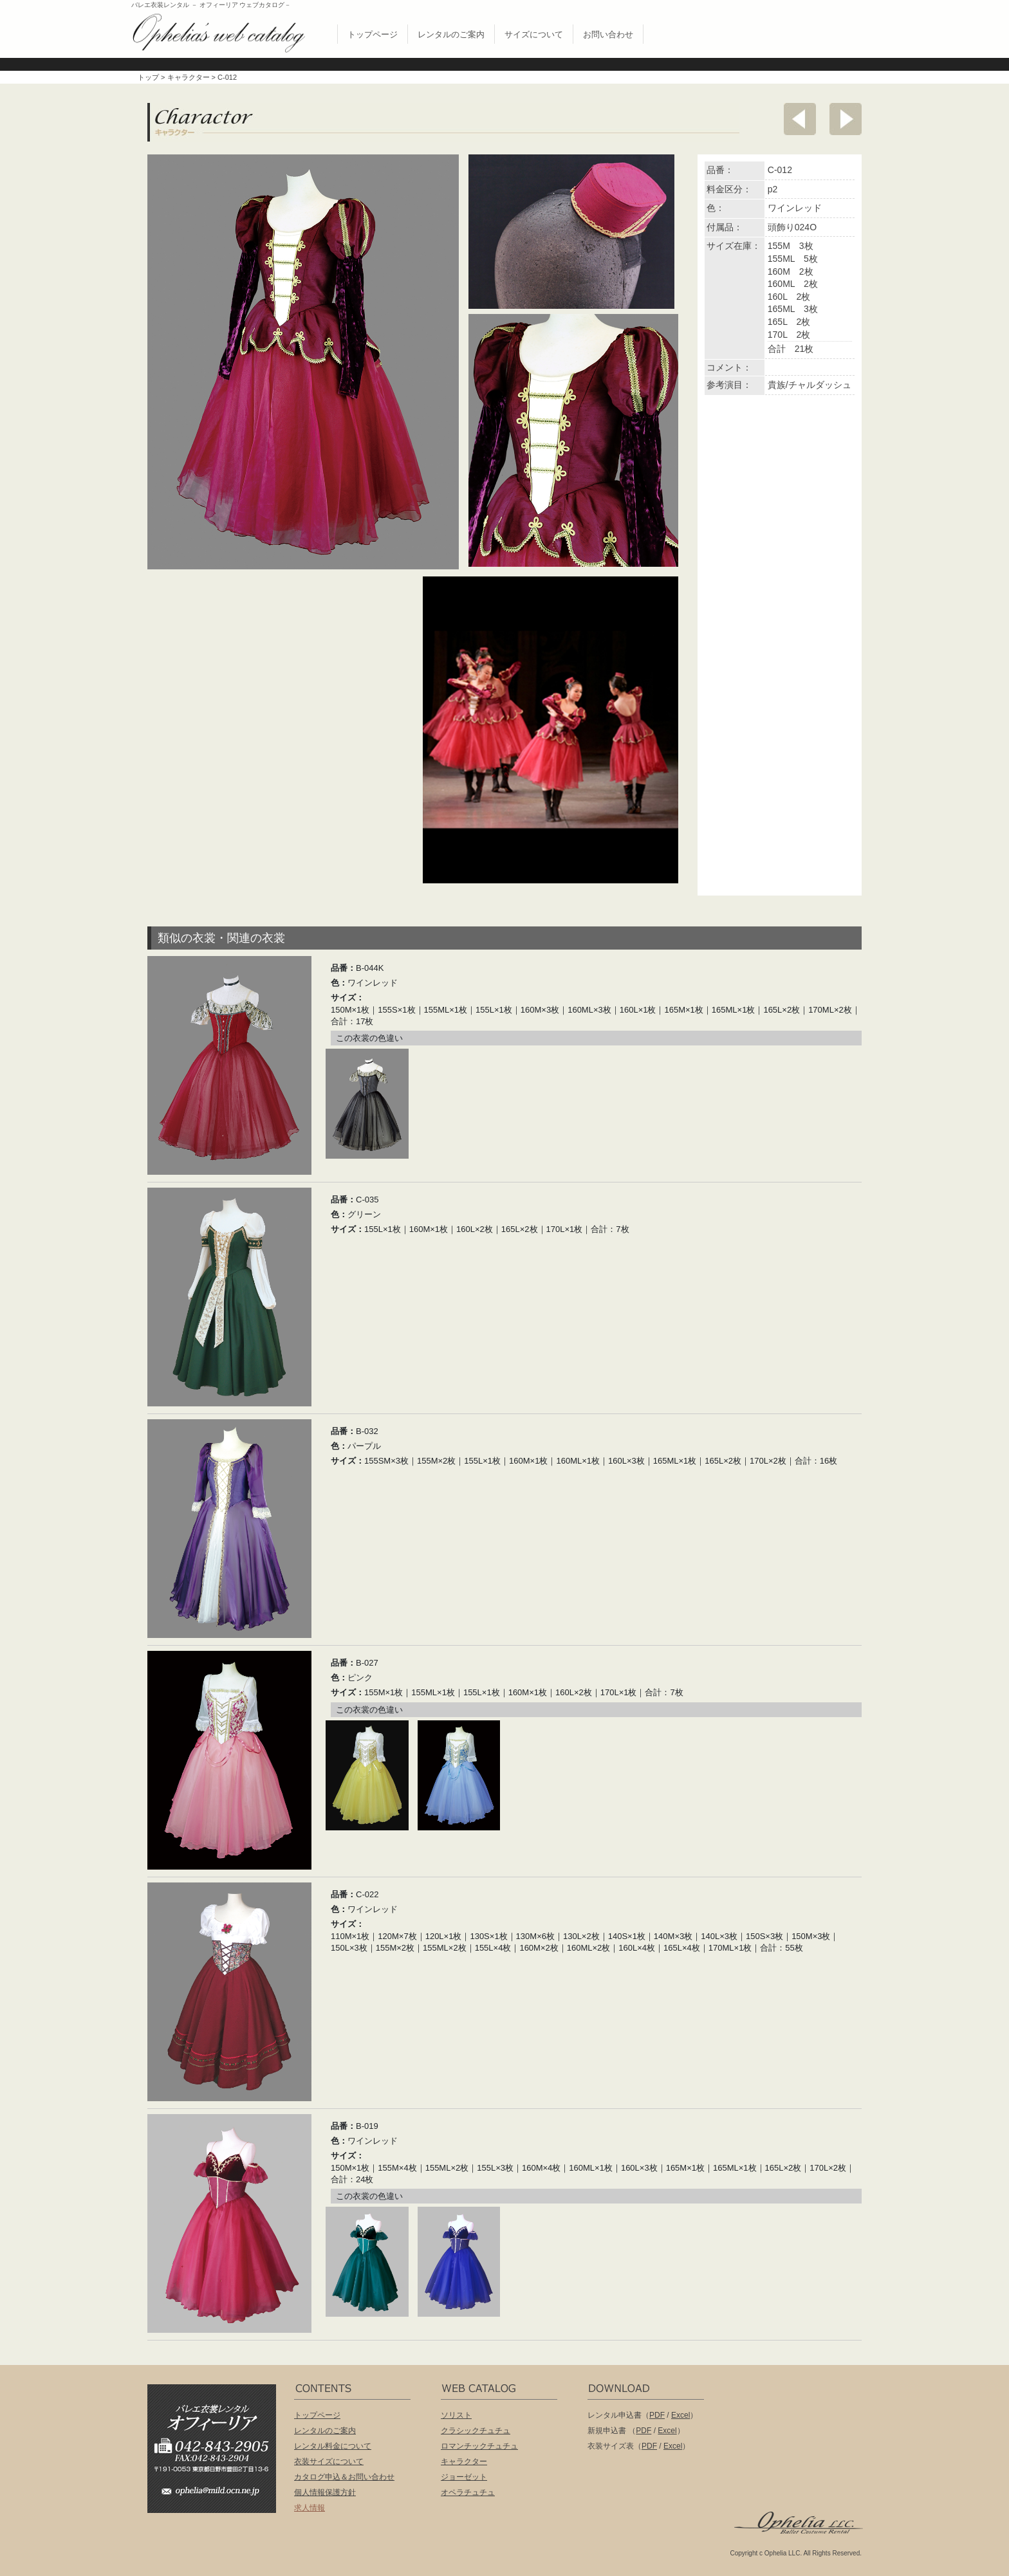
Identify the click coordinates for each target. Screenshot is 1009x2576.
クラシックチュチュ (475, 2430)
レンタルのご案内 (451, 34)
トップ (148, 77)
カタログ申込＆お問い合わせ (344, 2476)
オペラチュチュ (468, 2492)
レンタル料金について (332, 2446)
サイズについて (533, 34)
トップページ (372, 34)
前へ (800, 119)
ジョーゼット (464, 2476)
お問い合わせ (608, 34)
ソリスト (456, 2415)
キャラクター (188, 77)
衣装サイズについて (329, 2461)
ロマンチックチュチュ (479, 2446)
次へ (845, 119)
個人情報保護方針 (325, 2492)
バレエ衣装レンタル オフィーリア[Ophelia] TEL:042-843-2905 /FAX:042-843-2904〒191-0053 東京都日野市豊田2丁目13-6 (218, 2430)
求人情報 (309, 2507)
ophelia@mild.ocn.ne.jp (218, 2494)
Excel (680, 2415)
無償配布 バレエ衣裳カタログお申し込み (789, 31)
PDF (657, 2415)
